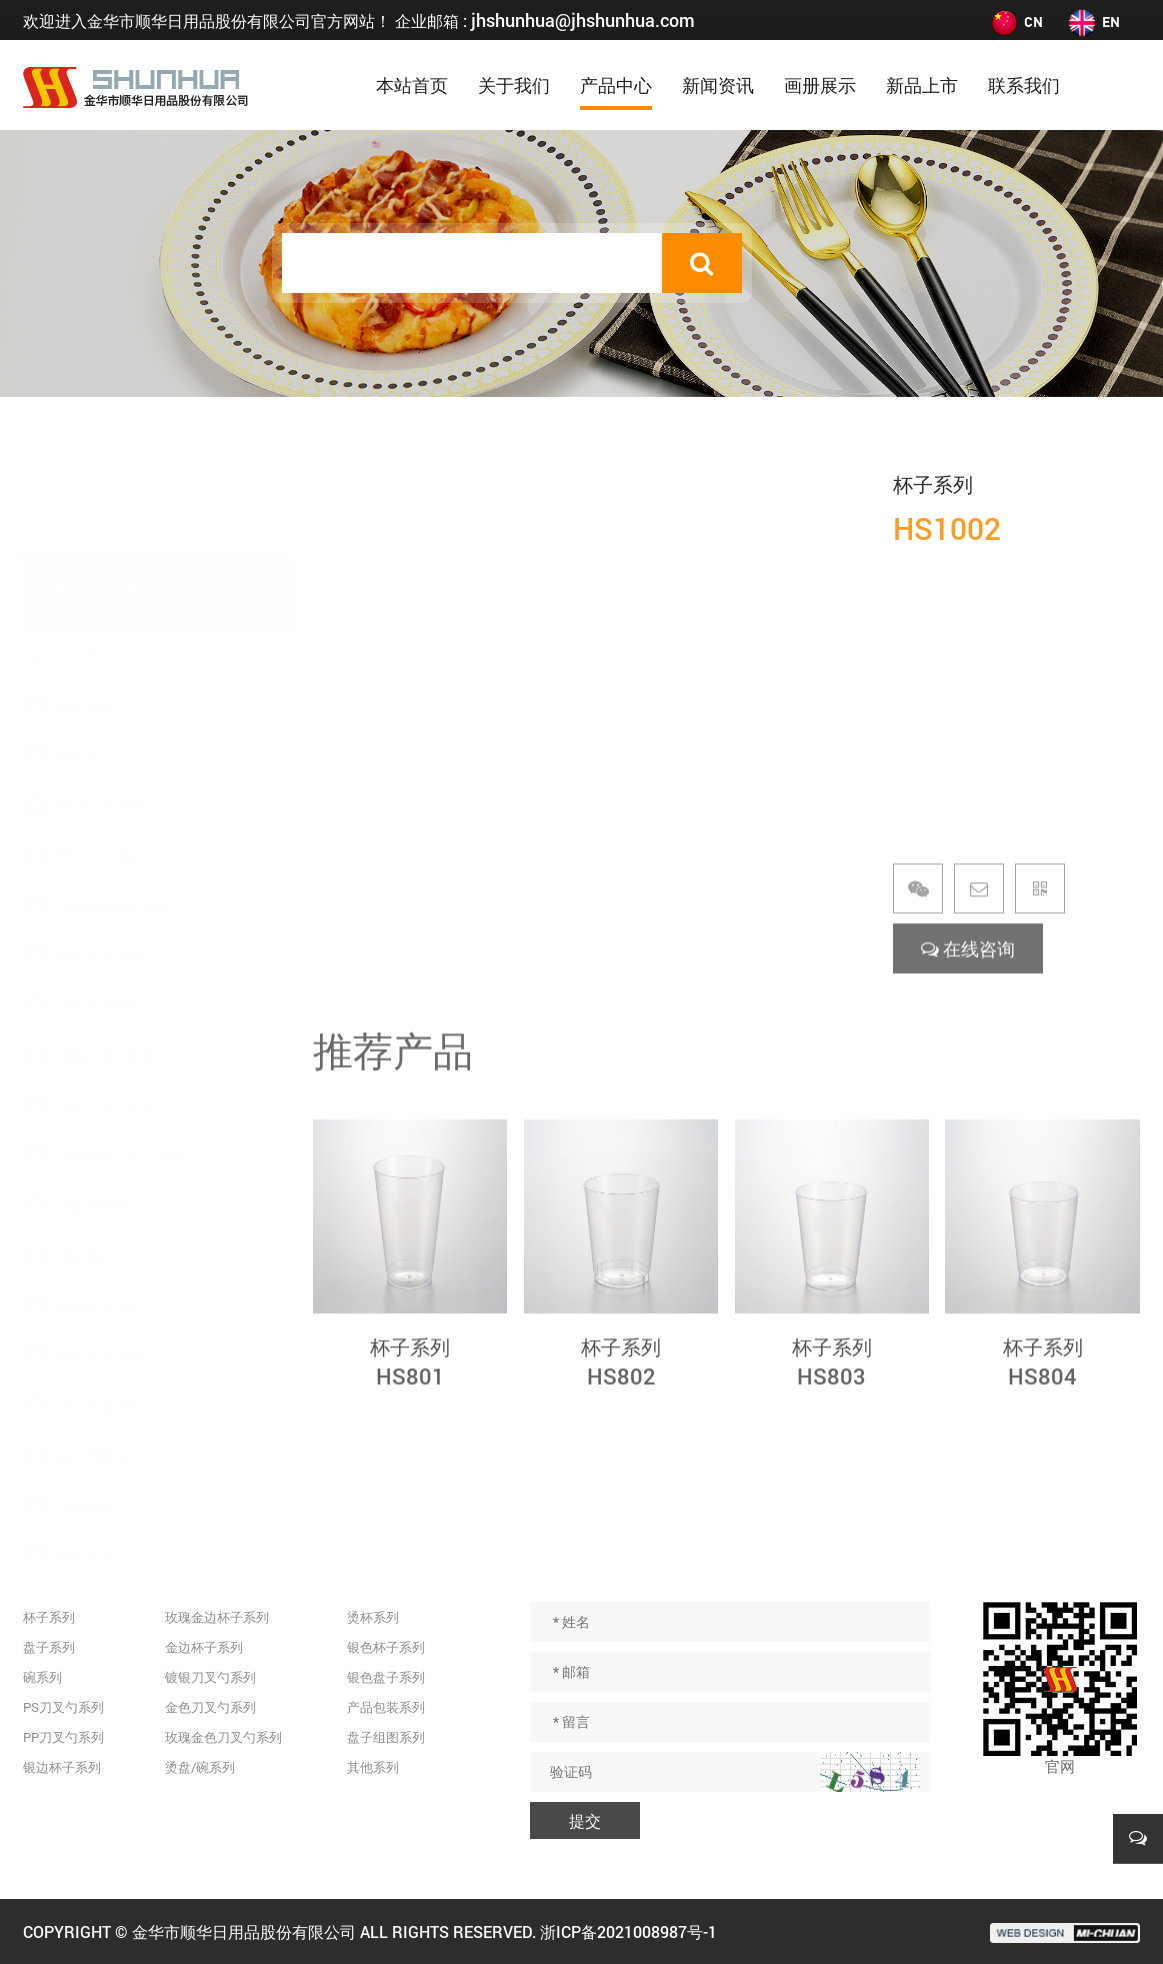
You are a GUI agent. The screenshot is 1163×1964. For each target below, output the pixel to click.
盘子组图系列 (100, 1360)
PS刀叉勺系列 (102, 710)
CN (1016, 21)
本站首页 (412, 85)
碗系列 (79, 660)
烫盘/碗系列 (96, 1110)
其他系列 (86, 1410)
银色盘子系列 (100, 1260)
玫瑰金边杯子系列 (114, 810)
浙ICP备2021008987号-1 (628, 1931)
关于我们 (514, 85)
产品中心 (616, 85)
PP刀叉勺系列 (102, 760)
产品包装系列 (100, 1310)
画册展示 (820, 85)
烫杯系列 (86, 1160)
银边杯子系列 (100, 860)
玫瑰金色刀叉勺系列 (121, 1060)
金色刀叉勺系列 (107, 1010)
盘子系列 (86, 610)
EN (1093, 21)
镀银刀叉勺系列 (107, 960)
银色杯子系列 (100, 1210)
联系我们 (1024, 85)
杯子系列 (86, 560)
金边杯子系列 (100, 910)
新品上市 (922, 85)
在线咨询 (968, 971)
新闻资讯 (718, 85)
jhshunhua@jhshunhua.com (583, 20)
